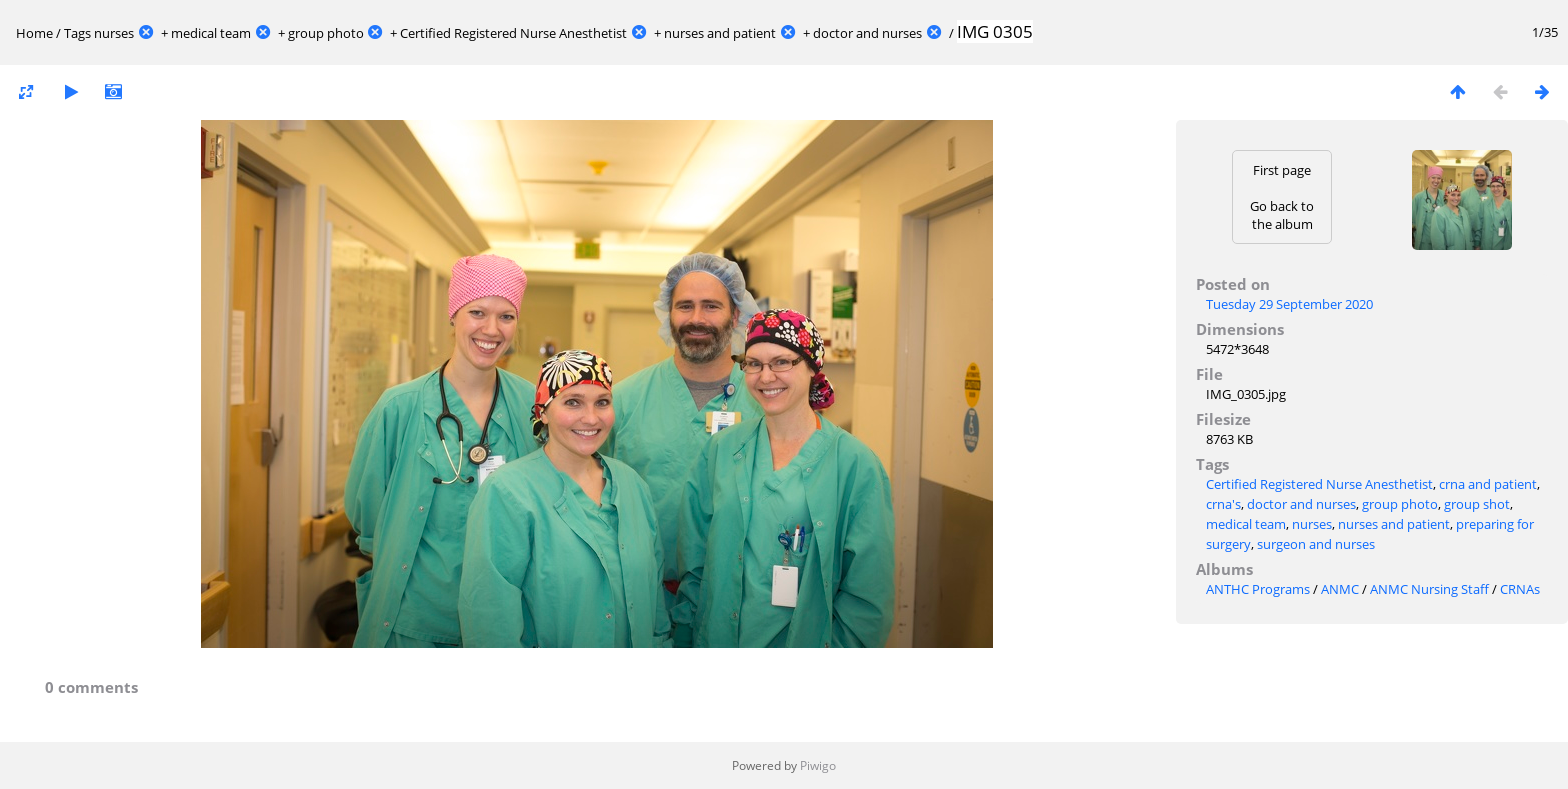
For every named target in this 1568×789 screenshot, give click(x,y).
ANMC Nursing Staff (1429, 589)
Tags (77, 33)
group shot (1477, 504)
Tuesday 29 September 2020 (1289, 304)
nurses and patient (720, 33)
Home (34, 33)
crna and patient (1488, 484)
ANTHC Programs (1258, 589)
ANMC (1340, 589)
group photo (326, 33)
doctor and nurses (867, 33)
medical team (211, 33)
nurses (114, 33)
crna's (1223, 504)
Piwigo (818, 765)
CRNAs (1520, 589)
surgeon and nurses (1316, 544)
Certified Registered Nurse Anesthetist (513, 33)
